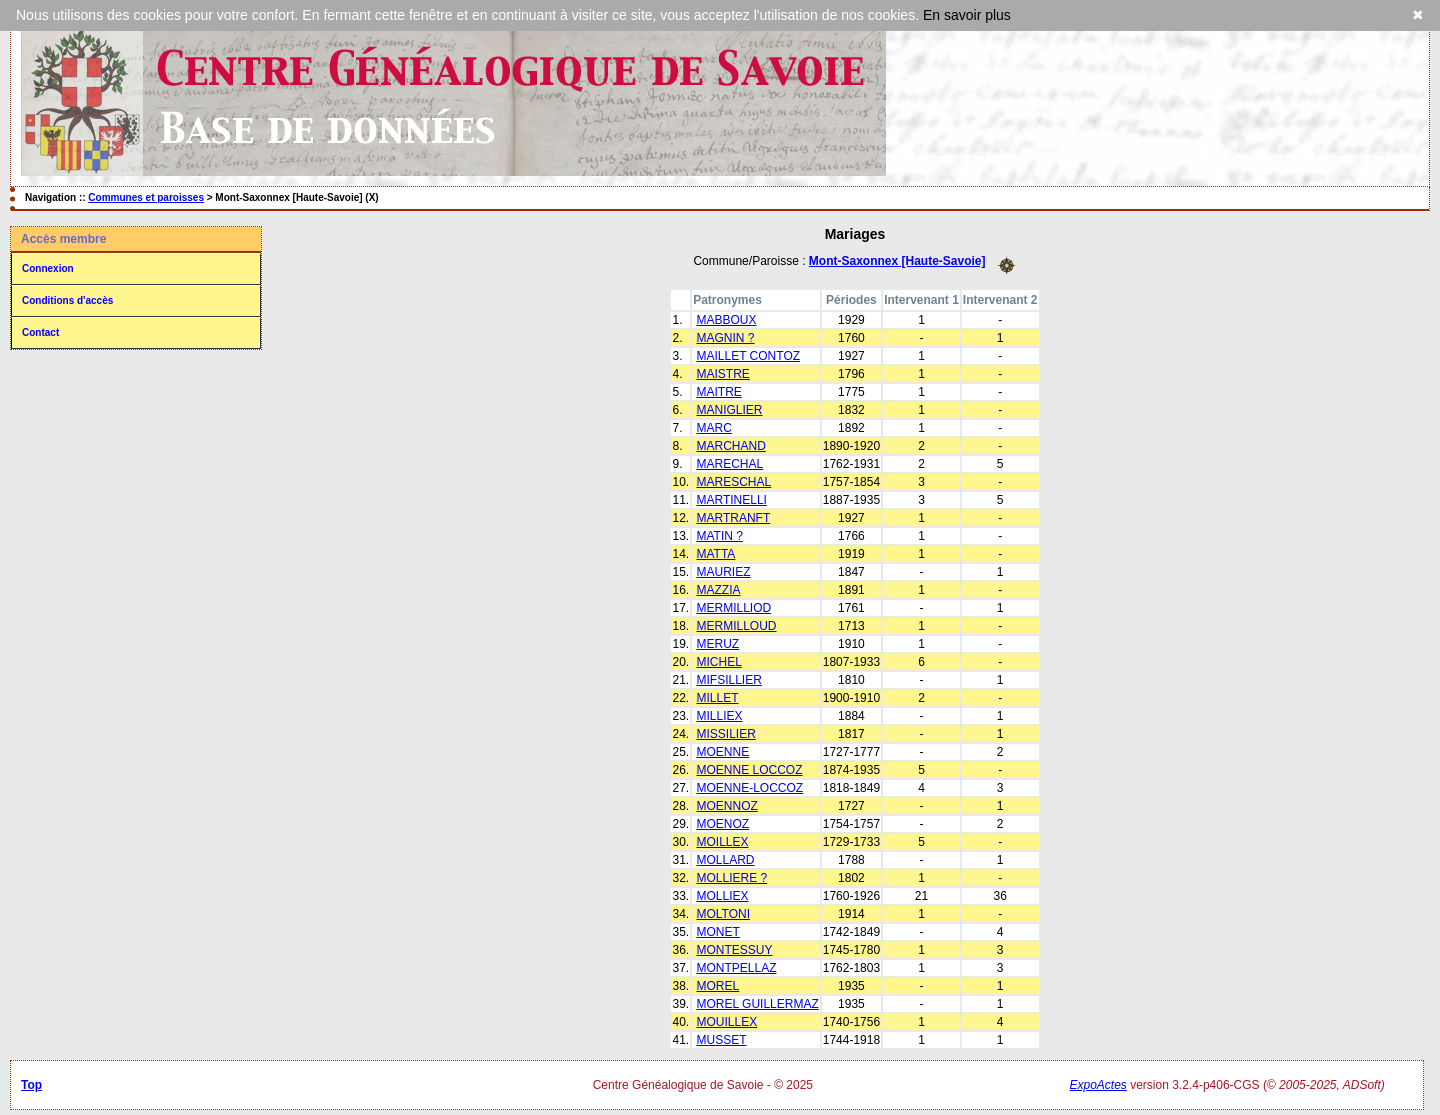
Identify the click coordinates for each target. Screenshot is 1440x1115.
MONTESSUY (734, 950)
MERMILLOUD (736, 626)
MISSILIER (725, 734)
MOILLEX (722, 842)
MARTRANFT (733, 518)
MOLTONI (723, 914)
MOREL (717, 986)
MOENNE (722, 752)
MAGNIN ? (725, 338)
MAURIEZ (723, 572)
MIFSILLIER (728, 680)
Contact (40, 332)
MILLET (717, 698)
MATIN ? (719, 536)
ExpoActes (1097, 1085)
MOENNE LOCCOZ (749, 770)
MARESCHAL (733, 482)
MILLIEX (719, 716)
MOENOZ (722, 824)
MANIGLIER (729, 410)
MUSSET (721, 1040)
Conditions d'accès (67, 300)
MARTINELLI (731, 500)
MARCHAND (730, 446)
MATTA (715, 554)
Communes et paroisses (146, 197)
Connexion (48, 268)
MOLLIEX (722, 896)
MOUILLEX (726, 1022)
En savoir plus (967, 15)
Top (31, 1085)
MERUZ (717, 644)
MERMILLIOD (733, 608)
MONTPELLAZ (736, 968)
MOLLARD (725, 860)
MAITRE (718, 392)
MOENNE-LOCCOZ (749, 788)
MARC (713, 428)
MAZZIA (718, 590)
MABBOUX (726, 320)
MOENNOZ (726, 806)
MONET (717, 932)
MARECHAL (729, 464)
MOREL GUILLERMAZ (757, 1004)
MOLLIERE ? (731, 878)
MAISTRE (722, 374)
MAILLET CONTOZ (748, 356)
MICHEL (718, 662)
